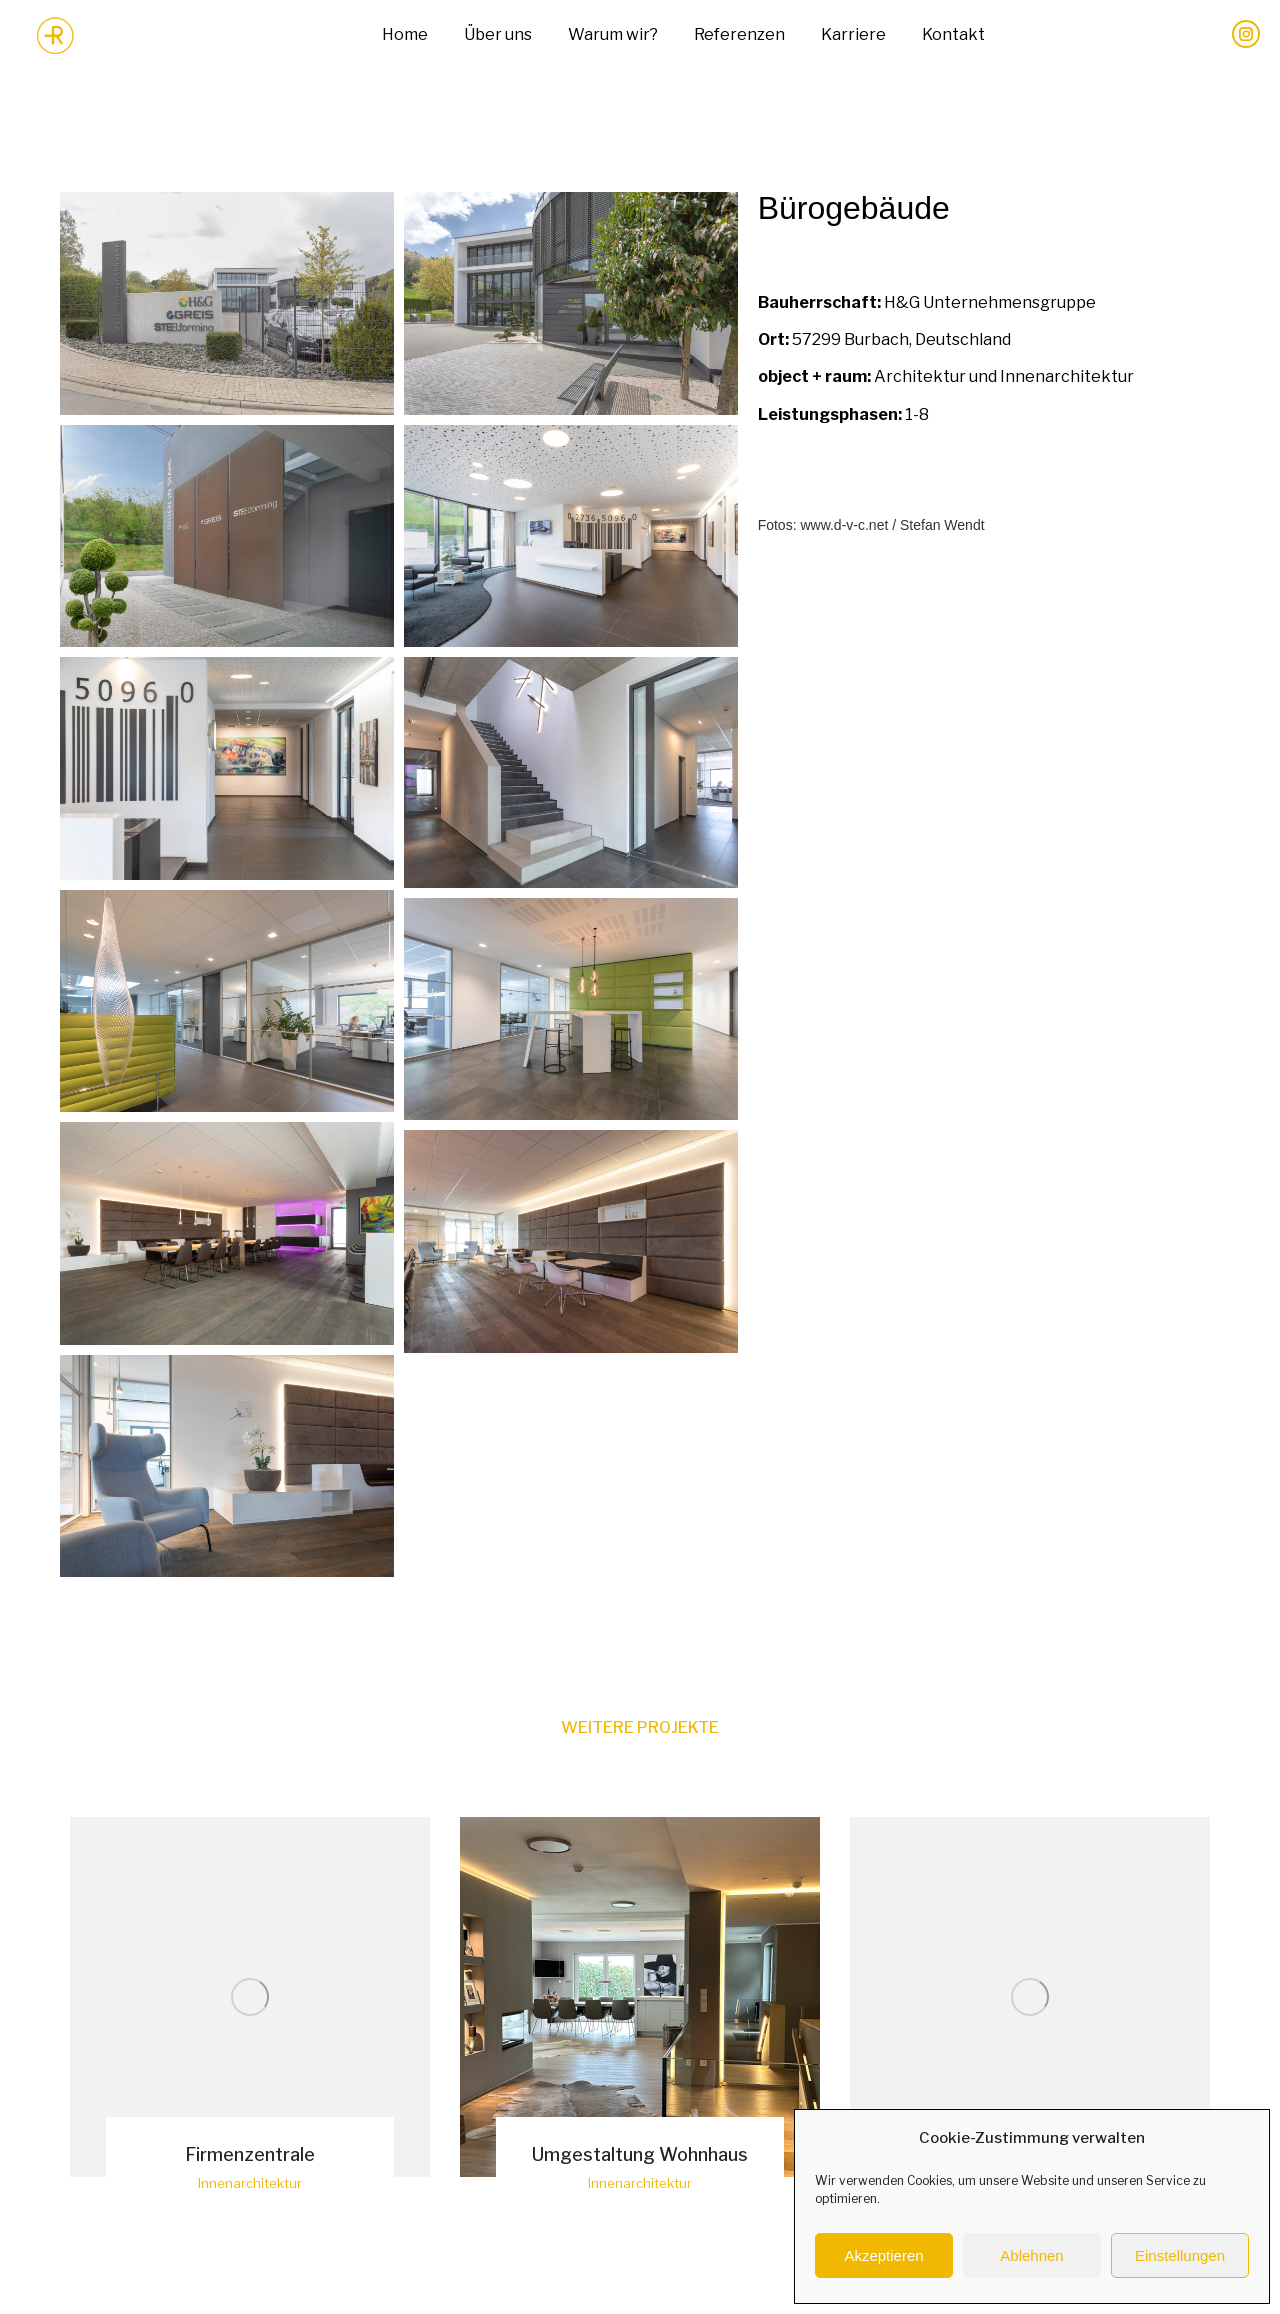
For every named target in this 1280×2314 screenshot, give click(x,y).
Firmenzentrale (250, 2154)
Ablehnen (1031, 2255)
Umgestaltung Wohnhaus (640, 2154)
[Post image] (250, 1997)
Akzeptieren (883, 2255)
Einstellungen (1180, 2255)
